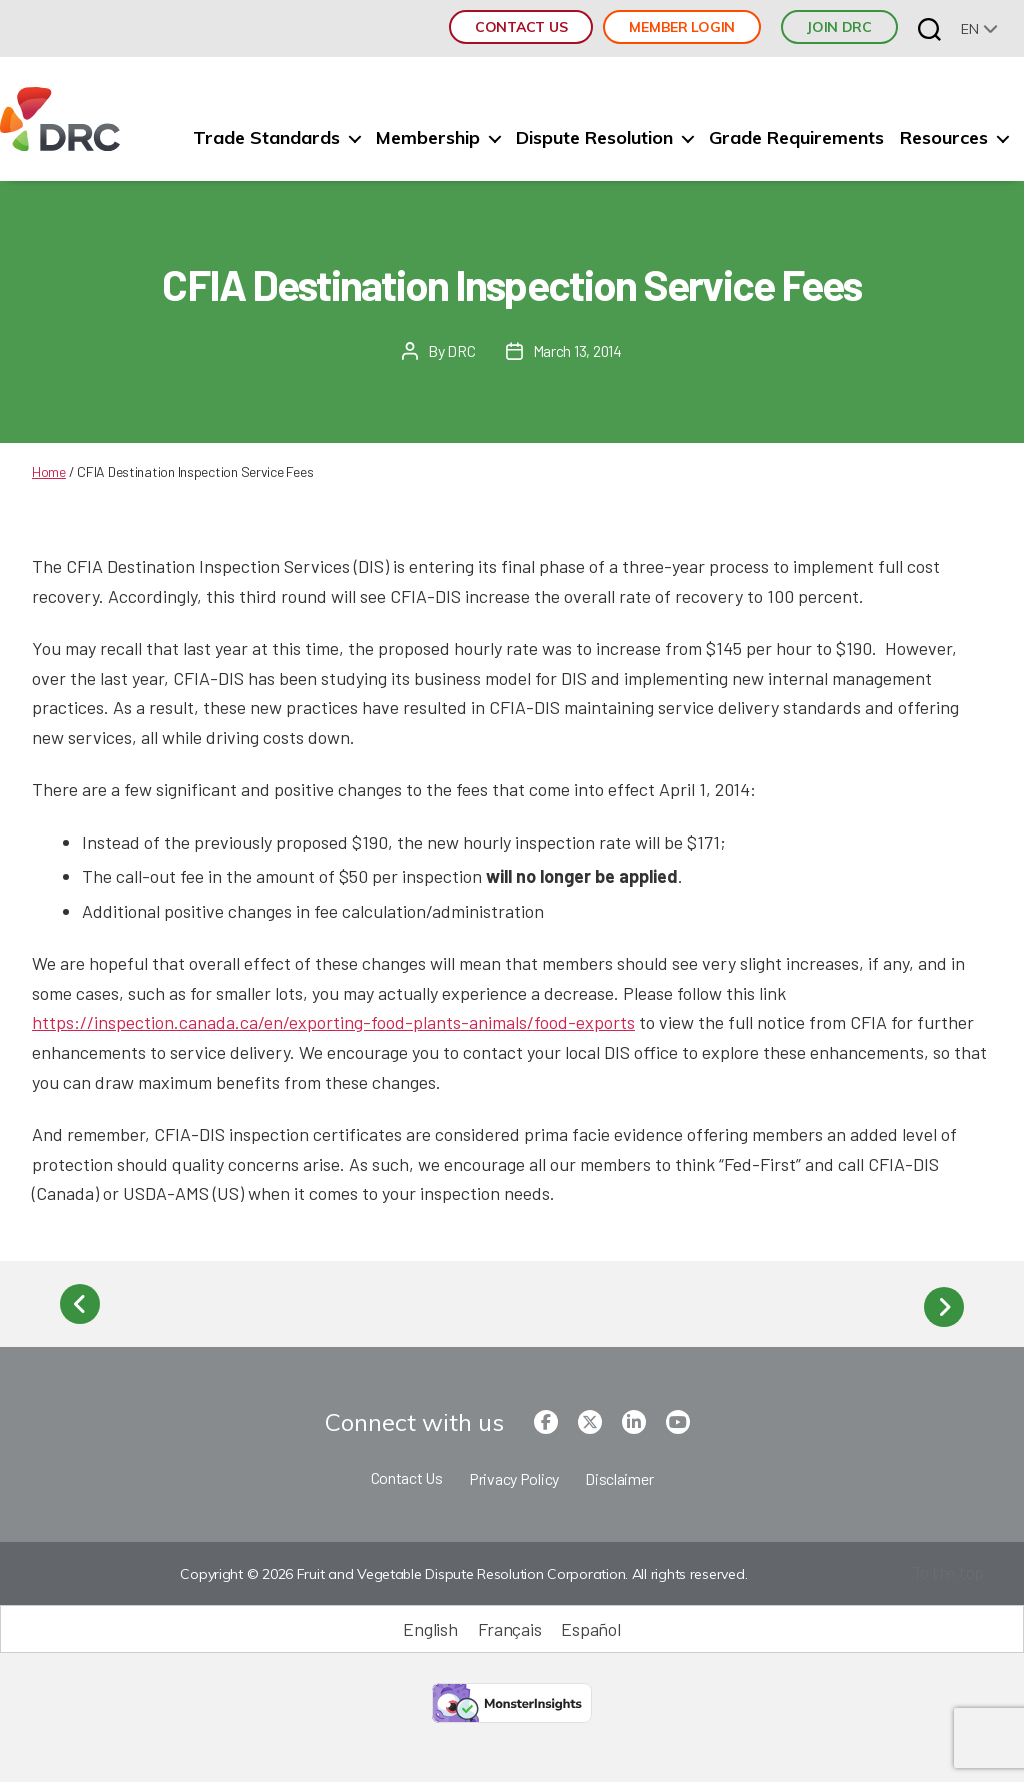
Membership (428, 138)
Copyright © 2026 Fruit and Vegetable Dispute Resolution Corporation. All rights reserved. (461, 1570)
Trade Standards (266, 138)
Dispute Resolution (594, 138)
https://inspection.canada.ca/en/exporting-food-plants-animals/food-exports (333, 1022)
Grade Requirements (796, 138)
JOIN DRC (839, 27)
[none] (979, 28)
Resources (944, 138)
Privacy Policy (514, 1473)
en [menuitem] (969, 29)
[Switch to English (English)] (430, 1624)
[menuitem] (979, 28)
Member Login (682, 27)
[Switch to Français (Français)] (510, 1624)
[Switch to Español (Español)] (590, 1624)
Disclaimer (619, 1473)
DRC (461, 350)
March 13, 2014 (577, 350)
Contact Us (521, 27)
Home (49, 471)
